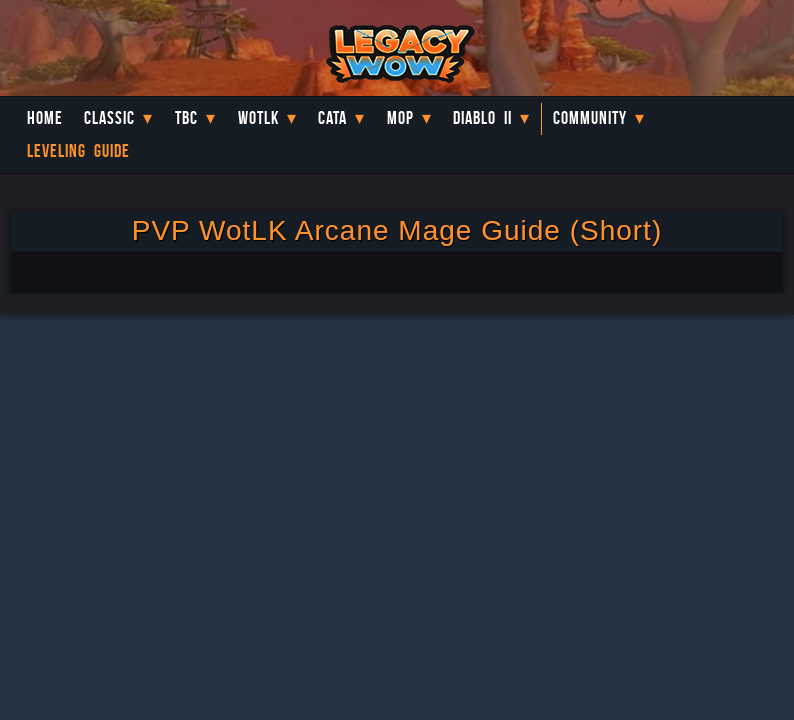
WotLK (258, 118)
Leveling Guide (78, 151)
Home (45, 118)
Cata (332, 118)
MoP (400, 118)
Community (590, 118)
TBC (186, 118)
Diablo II (482, 118)
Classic (109, 118)
